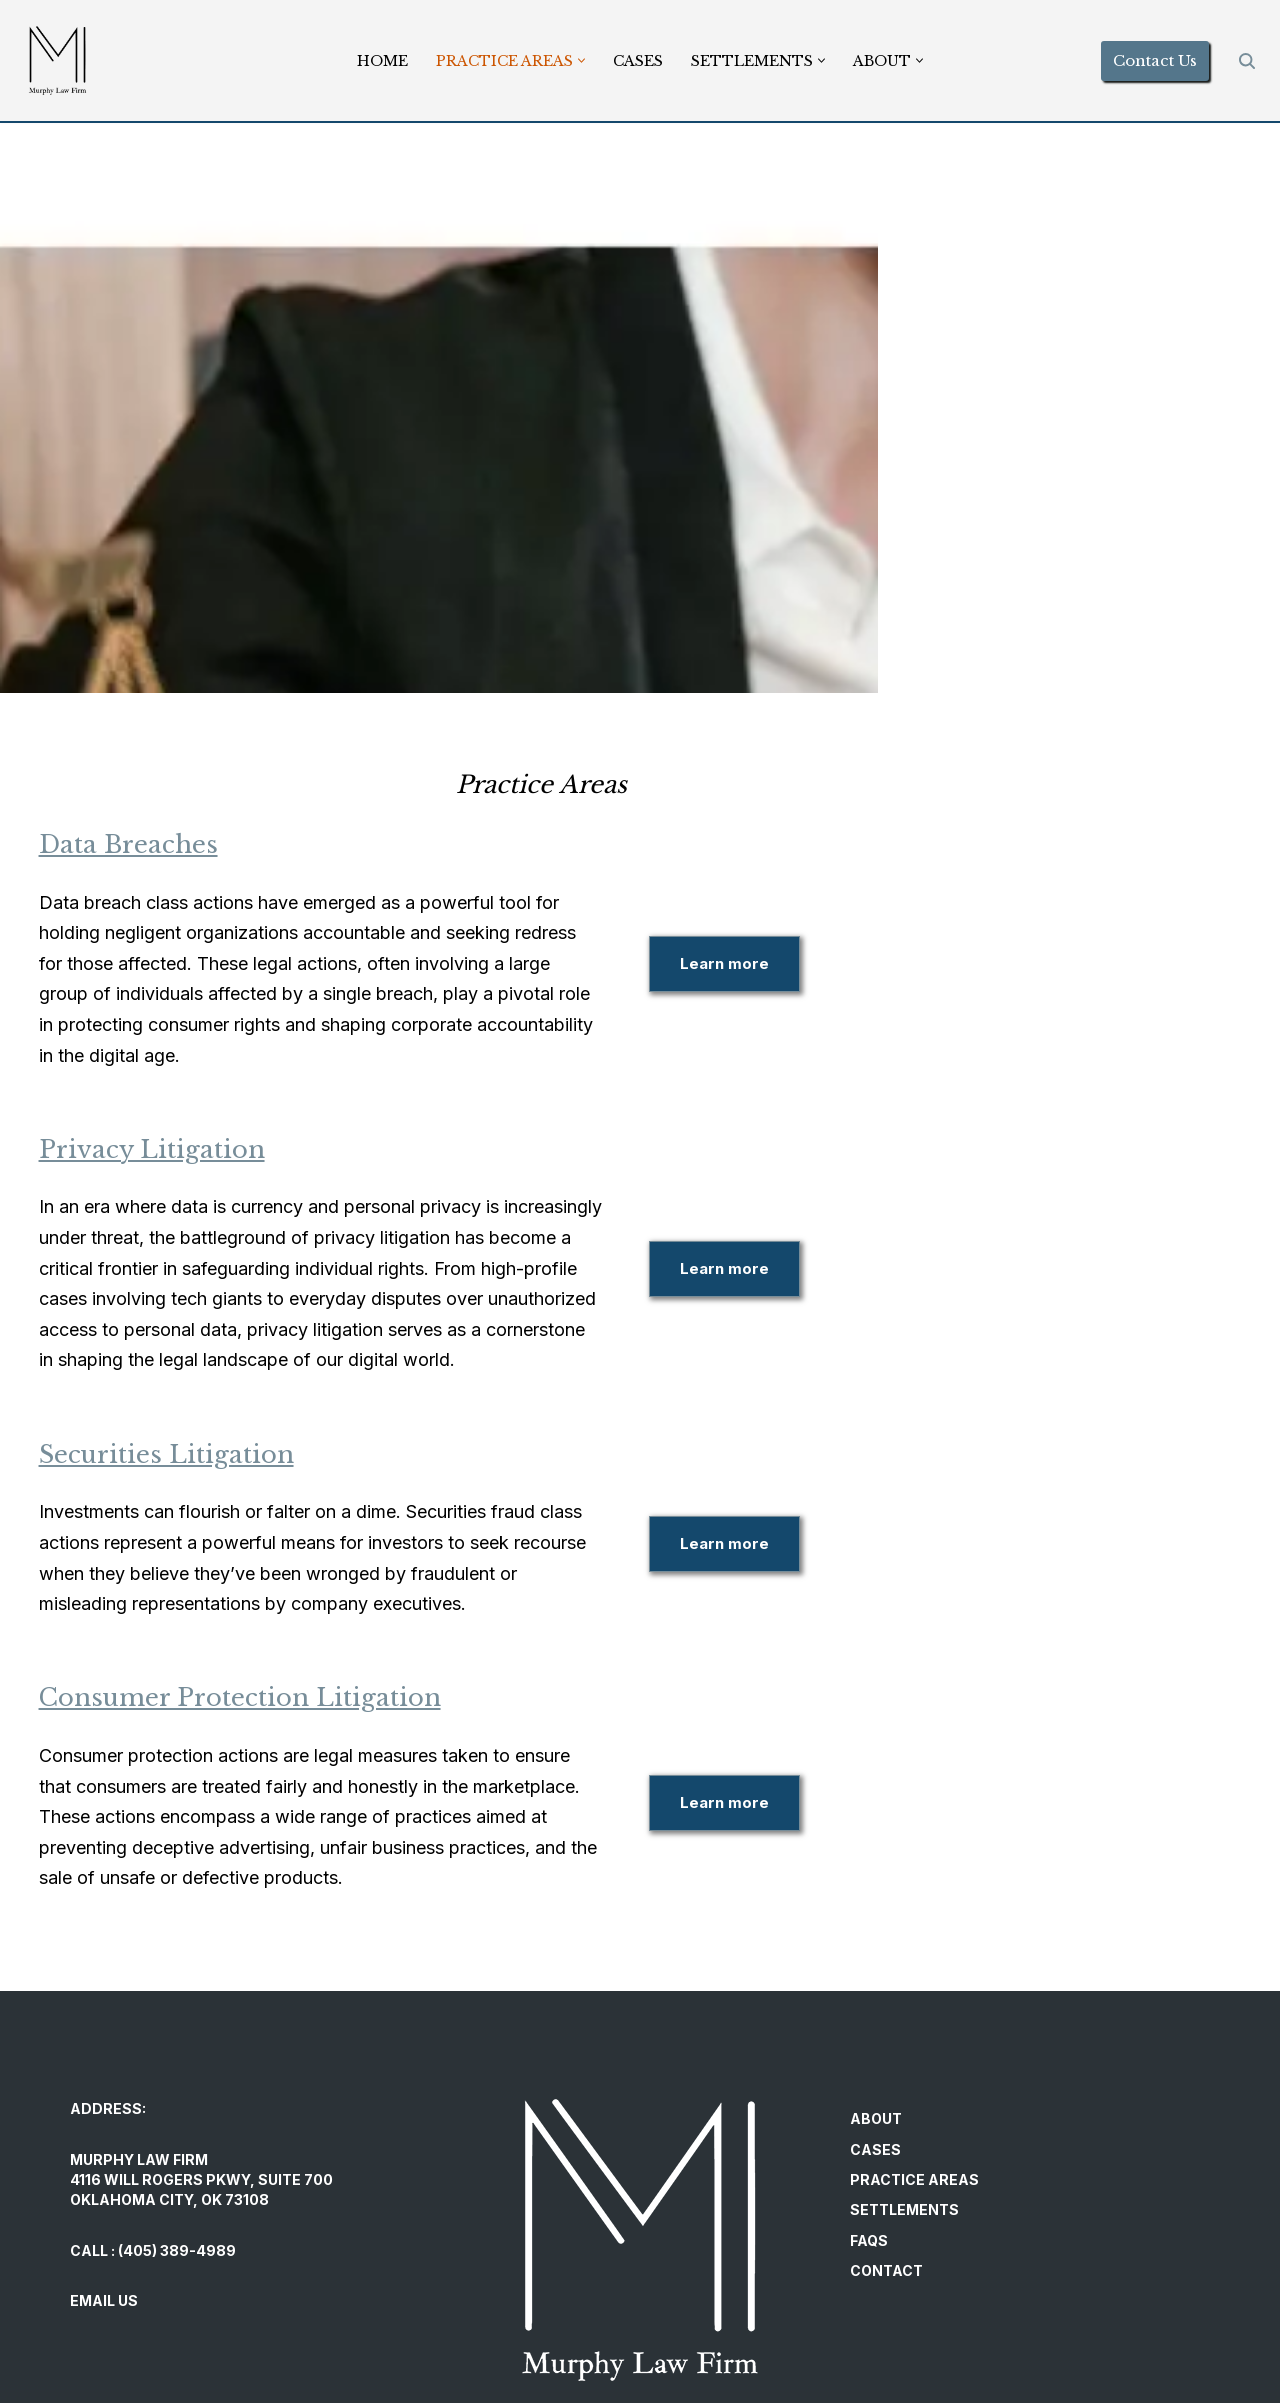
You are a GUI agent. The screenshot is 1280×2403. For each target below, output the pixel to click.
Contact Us (1155, 60)
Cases (638, 61)
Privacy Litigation (183, 1087)
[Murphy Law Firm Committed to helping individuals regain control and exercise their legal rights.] (57, 60)
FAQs (869, 2087)
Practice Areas (914, 2026)
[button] (581, 60)
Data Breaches (159, 844)
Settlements (904, 2056)
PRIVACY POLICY (125, 2324)
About (876, 1965)
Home (382, 61)
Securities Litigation (197, 1362)
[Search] (1247, 61)
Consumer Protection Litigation (271, 1575)
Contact (886, 2117)
